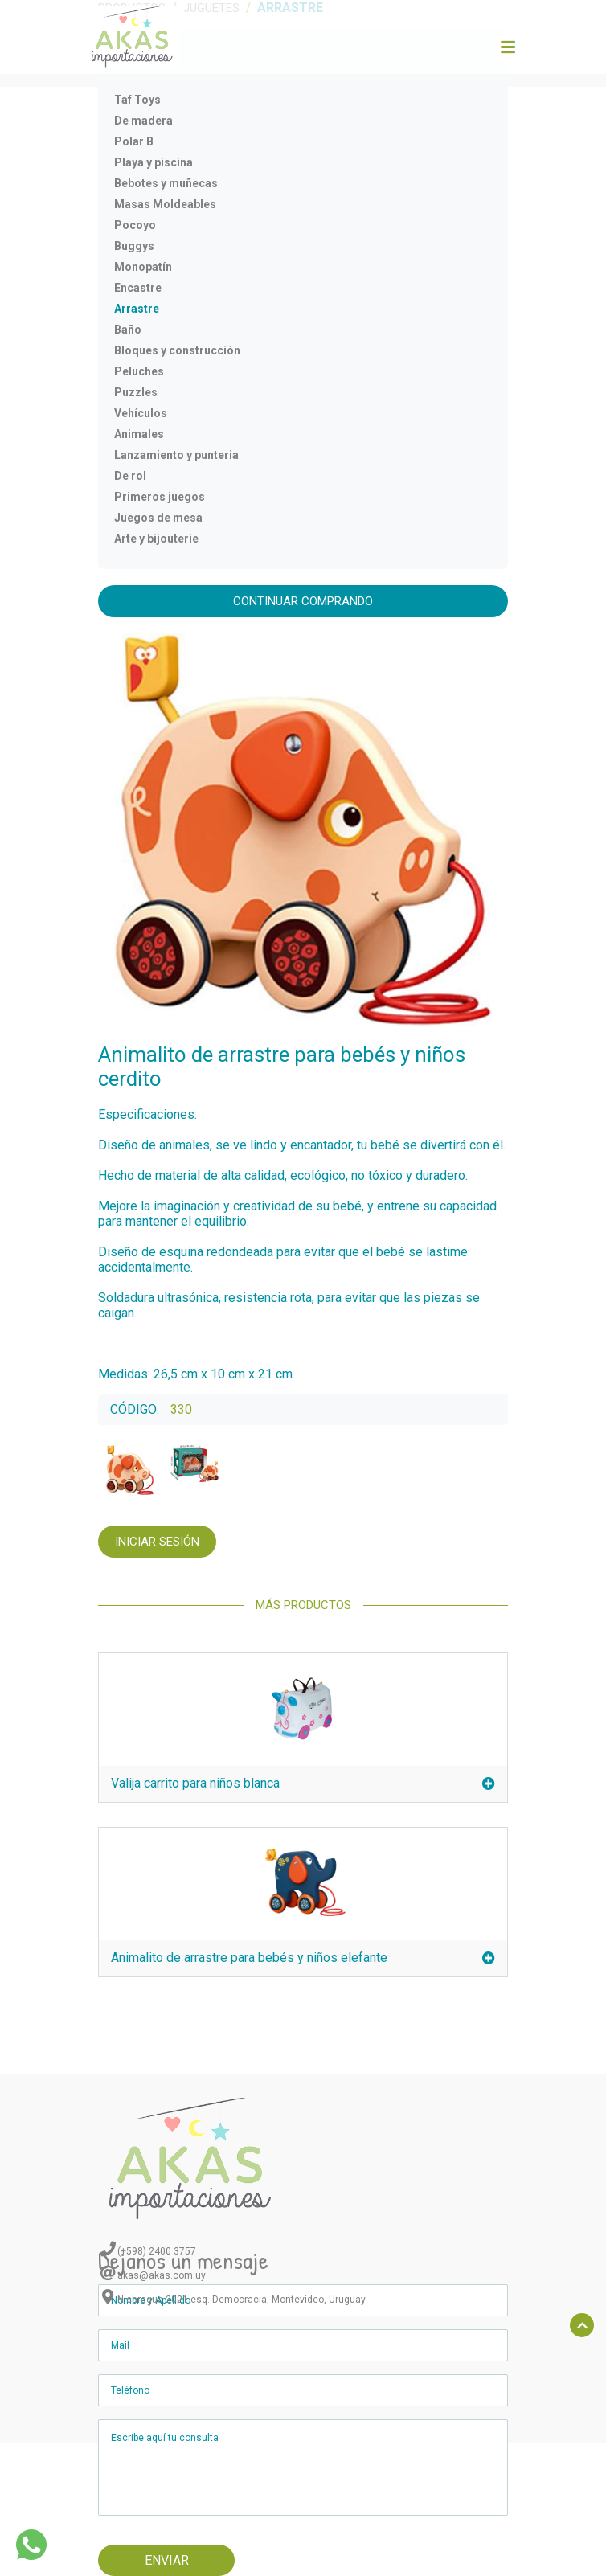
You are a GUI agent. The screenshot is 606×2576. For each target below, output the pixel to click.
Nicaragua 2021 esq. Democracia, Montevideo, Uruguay (241, 2299)
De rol (130, 475)
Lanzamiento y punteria (176, 454)
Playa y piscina (153, 162)
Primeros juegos (159, 496)
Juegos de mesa (158, 517)
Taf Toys (137, 99)
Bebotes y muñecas (166, 183)
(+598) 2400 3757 (156, 2251)
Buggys (134, 246)
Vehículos (140, 413)
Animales (139, 434)
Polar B (134, 141)
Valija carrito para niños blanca (303, 1783)
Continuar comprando (303, 601)
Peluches (139, 371)
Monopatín (143, 266)
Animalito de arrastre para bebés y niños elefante (303, 1957)
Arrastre (136, 308)
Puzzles (136, 392)
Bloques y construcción (177, 350)
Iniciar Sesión (157, 1541)
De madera (143, 120)
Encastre (138, 287)
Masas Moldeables (165, 204)
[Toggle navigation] (507, 47)
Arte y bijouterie (156, 538)
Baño (127, 329)
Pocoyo (135, 225)
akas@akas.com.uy (161, 2275)
